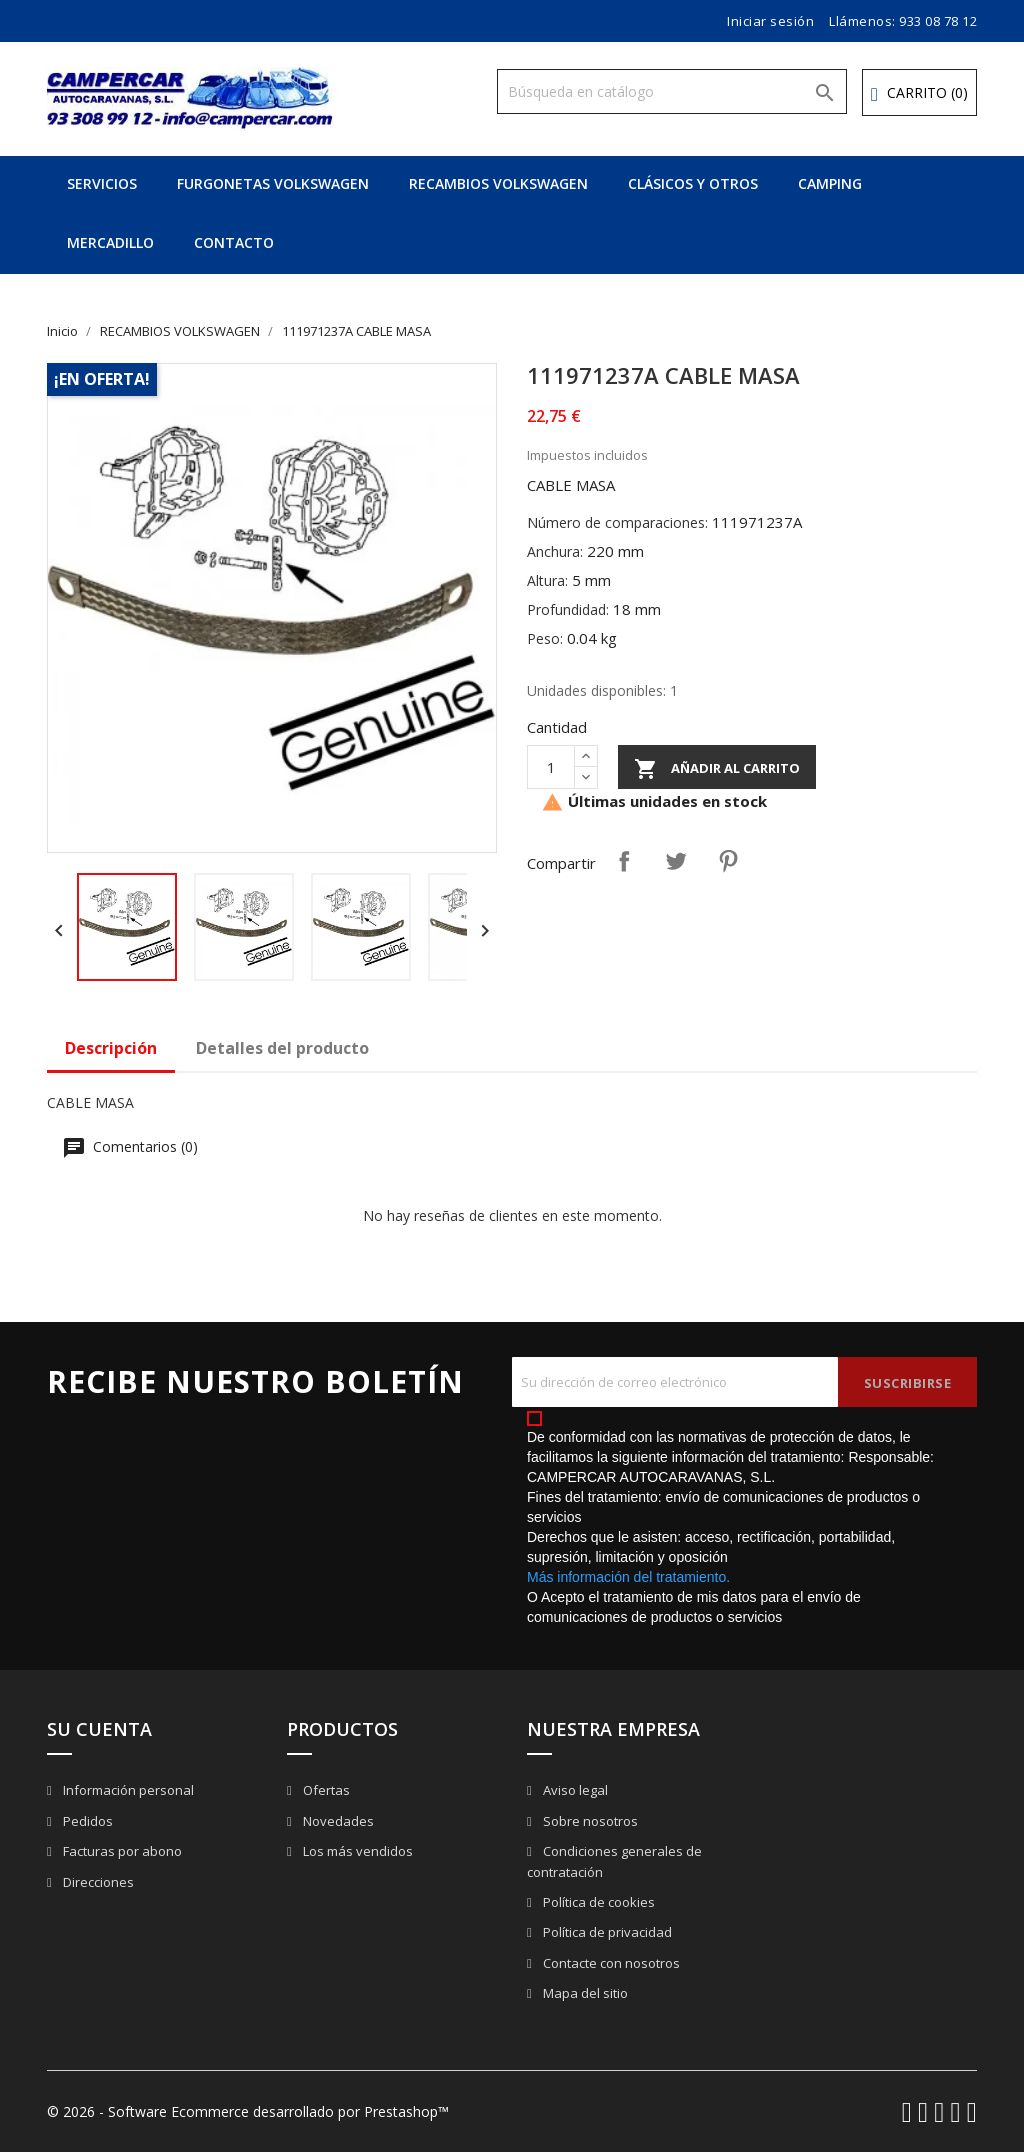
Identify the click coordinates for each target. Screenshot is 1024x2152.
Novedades (337, 1821)
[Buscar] (672, 91)
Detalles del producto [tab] (282, 1048)
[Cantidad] (551, 767)
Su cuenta (99, 1729)
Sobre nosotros (589, 1821)
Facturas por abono (121, 1851)
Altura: (547, 580)
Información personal (127, 1790)
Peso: (545, 638)
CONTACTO (234, 242)
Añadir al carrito (717, 769)
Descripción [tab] (111, 1048)
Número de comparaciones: (617, 522)
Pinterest (728, 861)
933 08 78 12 (938, 21)
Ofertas (325, 1790)
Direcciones (97, 1882)
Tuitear (676, 861)
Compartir (624, 861)
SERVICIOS (102, 183)
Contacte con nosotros (610, 1963)
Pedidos (86, 1821)
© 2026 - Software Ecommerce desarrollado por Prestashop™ (248, 2111)
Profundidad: (568, 609)
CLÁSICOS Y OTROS (693, 183)
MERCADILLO (110, 242)
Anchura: (555, 551)
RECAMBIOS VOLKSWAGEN (498, 183)
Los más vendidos (356, 1851)
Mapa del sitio (584, 1993)
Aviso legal (574, 1790)
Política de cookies (597, 1902)
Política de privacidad (606, 1932)
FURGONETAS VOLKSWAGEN (273, 183)
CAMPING (830, 183)
